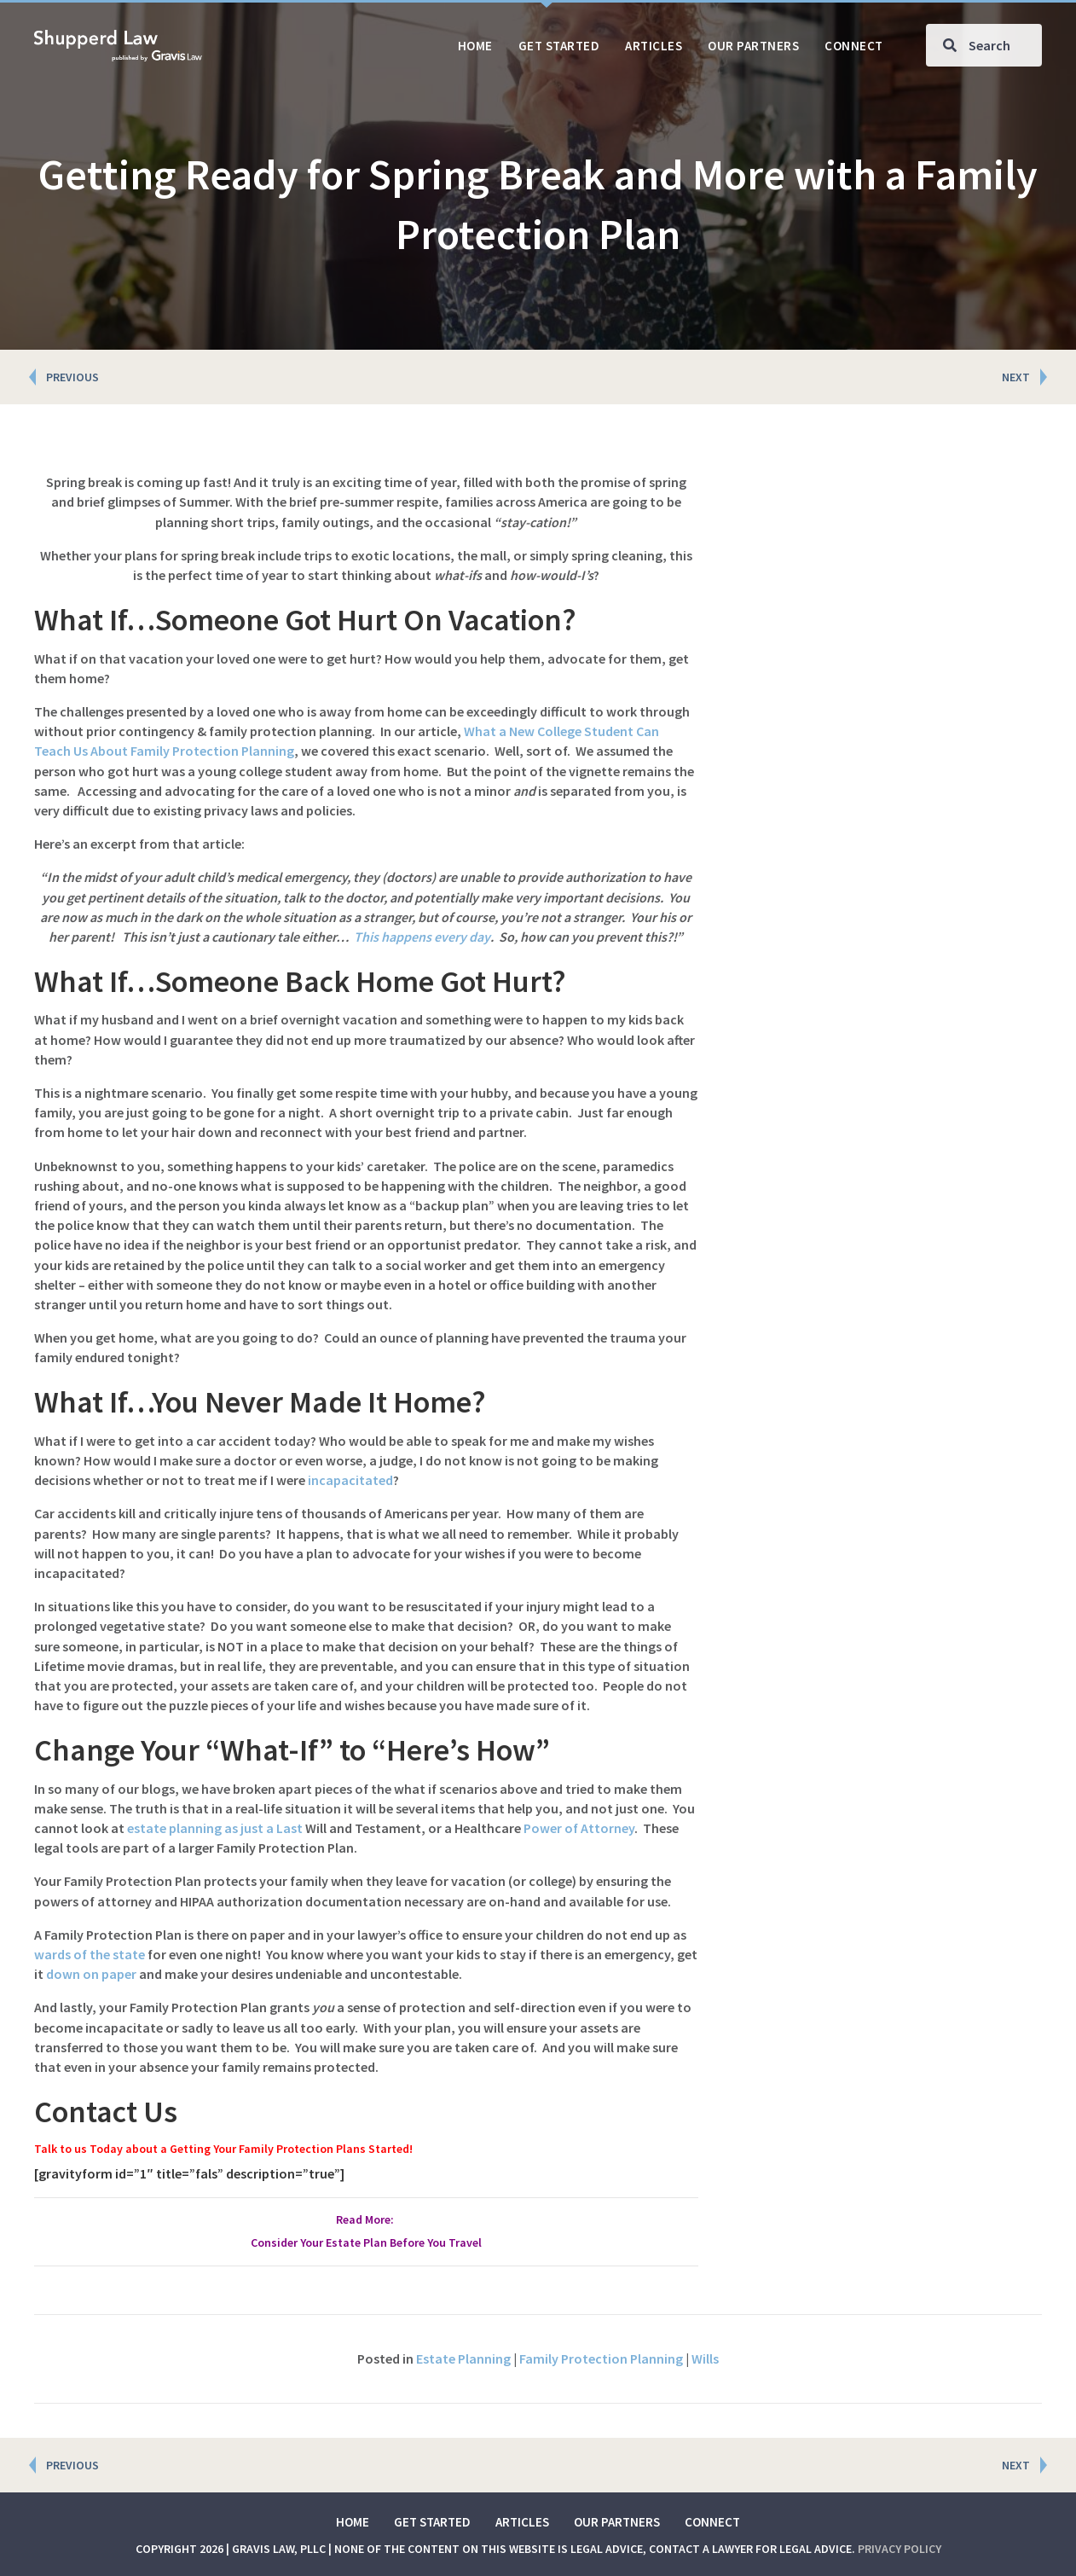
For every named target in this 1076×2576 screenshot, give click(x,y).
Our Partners (617, 2522)
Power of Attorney (579, 1827)
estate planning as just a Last (215, 1827)
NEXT (1016, 377)
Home (352, 2522)
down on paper (91, 1973)
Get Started (432, 2522)
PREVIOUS (72, 377)
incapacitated (350, 1479)
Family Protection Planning (601, 2358)
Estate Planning (463, 2358)
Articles (522, 2522)
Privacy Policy (899, 2548)
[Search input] (984, 45)
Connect (712, 2522)
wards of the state (89, 1954)
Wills (705, 2358)
